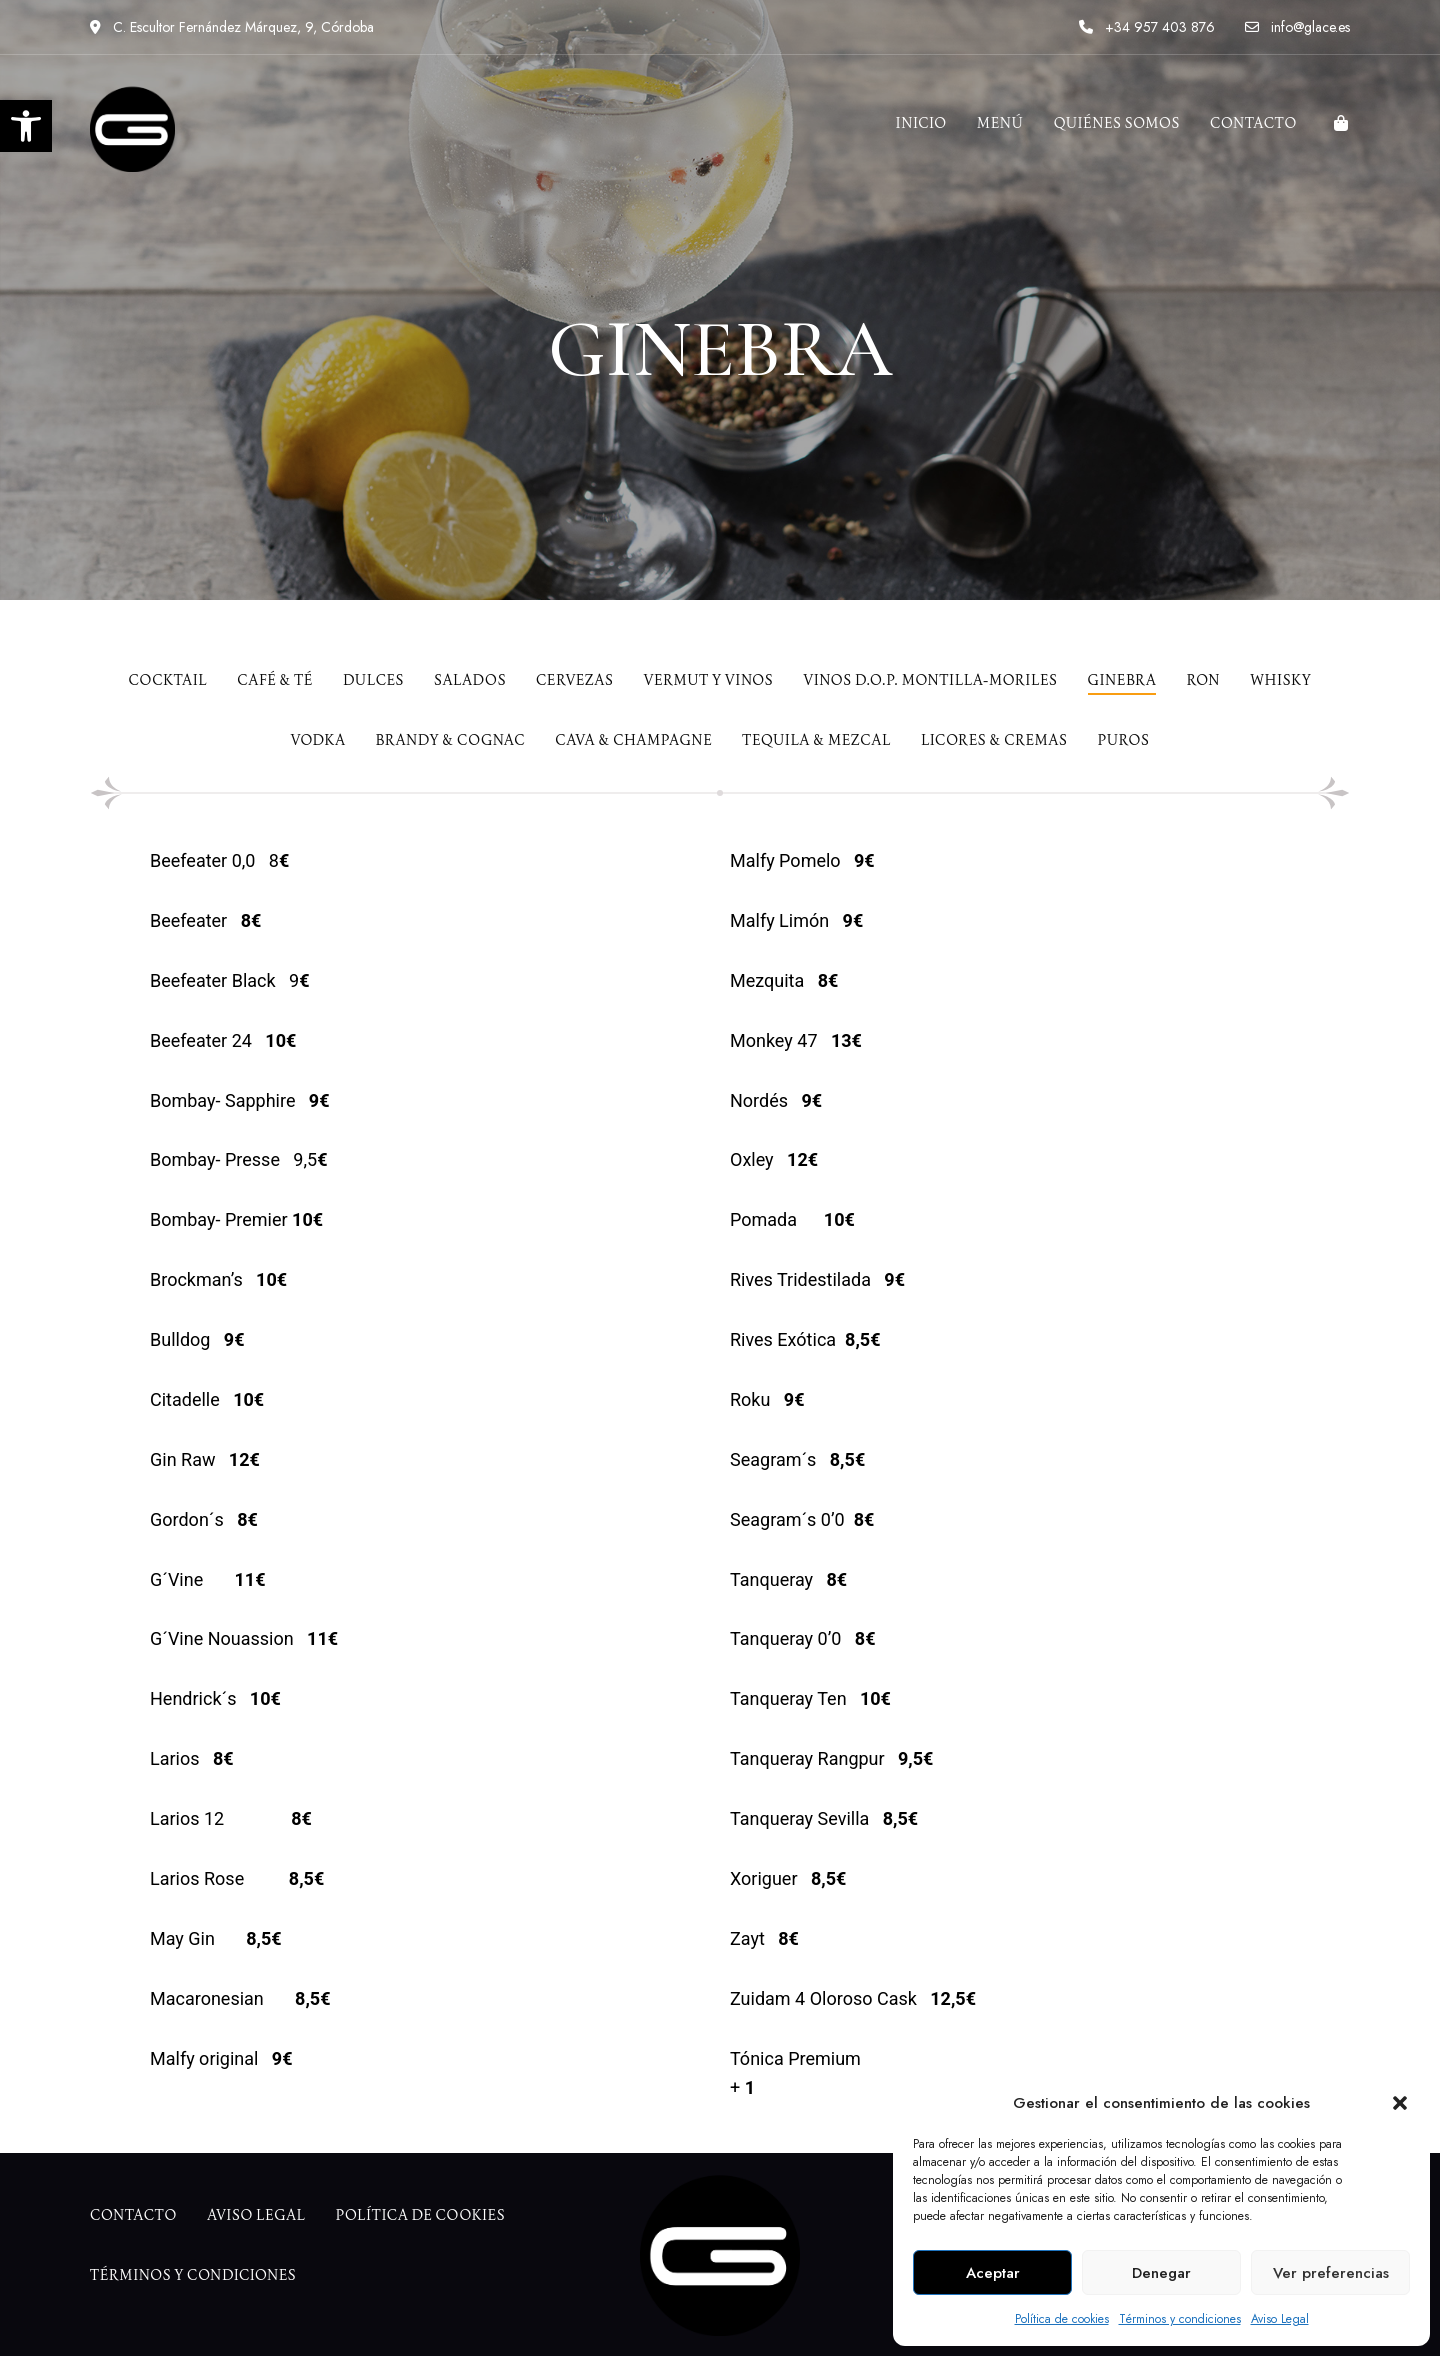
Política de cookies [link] (1062, 2319)
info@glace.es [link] (1297, 27)
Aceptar (993, 2273)
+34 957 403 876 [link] (1147, 27)
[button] (1400, 2103)
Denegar (1161, 2273)
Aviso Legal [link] (1280, 2319)
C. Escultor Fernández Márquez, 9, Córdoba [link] (232, 27)
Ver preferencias (1331, 2273)
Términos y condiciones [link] (1180, 2319)
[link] (26, 126)
